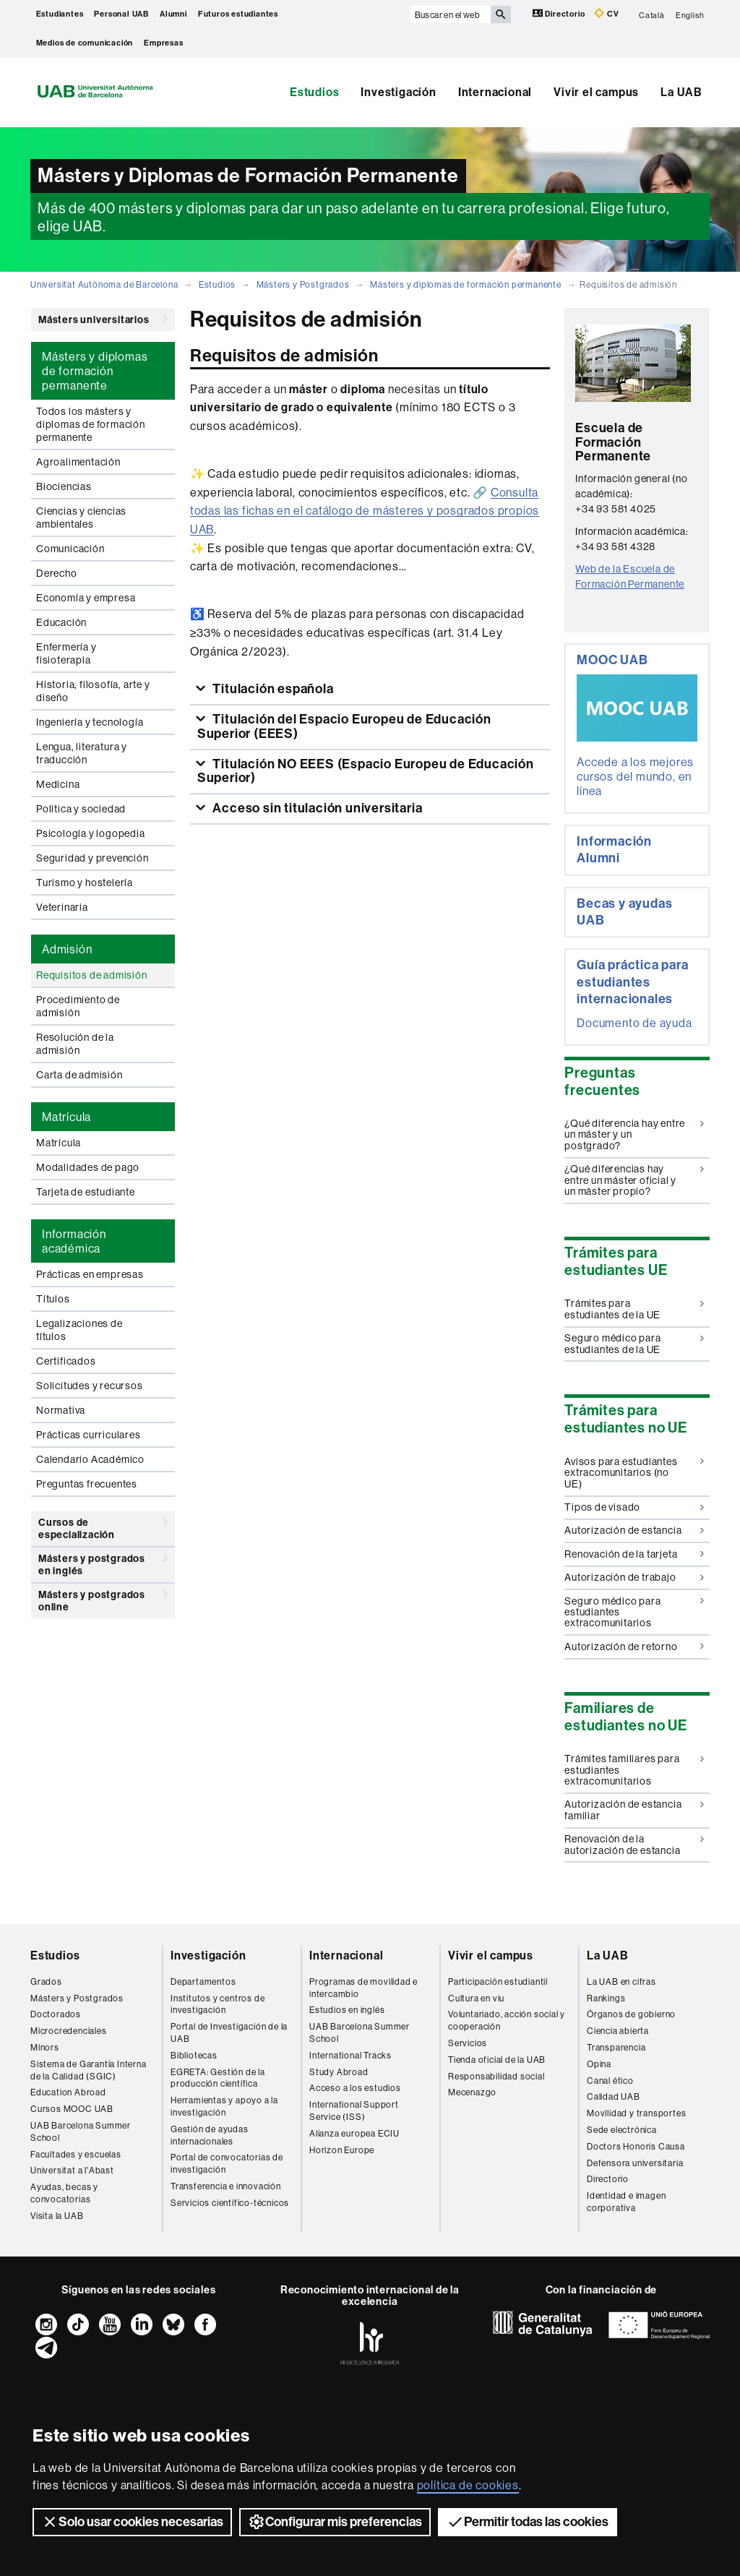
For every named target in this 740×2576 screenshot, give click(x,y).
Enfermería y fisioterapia (66, 653)
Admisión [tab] (67, 949)
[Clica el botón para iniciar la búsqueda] (501, 14)
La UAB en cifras (621, 1981)
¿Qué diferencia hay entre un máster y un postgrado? (634, 1134)
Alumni (173, 14)
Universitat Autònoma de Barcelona (104, 284)
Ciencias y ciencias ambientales (81, 518)
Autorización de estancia (634, 1530)
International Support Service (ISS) (354, 2110)
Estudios (314, 92)
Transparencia (616, 2047)
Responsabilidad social (496, 2076)
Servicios (467, 2043)
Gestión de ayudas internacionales (210, 2135)
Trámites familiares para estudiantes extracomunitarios (634, 1769)
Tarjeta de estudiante (85, 1191)
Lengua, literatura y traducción (81, 753)
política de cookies (468, 2485)
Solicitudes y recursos (89, 1385)
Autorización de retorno (634, 1646)
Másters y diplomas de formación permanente (466, 284)
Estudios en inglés (346, 2009)
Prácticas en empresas (90, 1274)
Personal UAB (121, 14)
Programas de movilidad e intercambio (363, 1987)
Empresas (163, 43)
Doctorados (55, 2014)
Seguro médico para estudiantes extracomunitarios (634, 1612)
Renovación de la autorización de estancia (634, 1844)
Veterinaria (62, 907)
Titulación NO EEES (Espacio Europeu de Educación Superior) (365, 771)
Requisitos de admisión (91, 975)
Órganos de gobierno (631, 2014)
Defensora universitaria (635, 2163)
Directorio (560, 13)
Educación (61, 622)
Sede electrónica (622, 2129)
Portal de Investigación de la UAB (229, 2032)
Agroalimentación (78, 461)
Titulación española (272, 689)
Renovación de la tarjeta (634, 1553)
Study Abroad (339, 2071)
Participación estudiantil (498, 1981)
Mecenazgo (472, 2092)
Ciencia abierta (618, 2030)
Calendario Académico (90, 1459)
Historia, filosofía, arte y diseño (93, 691)
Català (652, 14)
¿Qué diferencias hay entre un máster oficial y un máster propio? (634, 1180)
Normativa (60, 1410)
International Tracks (350, 2055)
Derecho (56, 573)
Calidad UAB (613, 2096)
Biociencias (64, 486)
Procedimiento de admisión (78, 1006)
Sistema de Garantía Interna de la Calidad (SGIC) (88, 2070)
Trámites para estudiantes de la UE (634, 1309)
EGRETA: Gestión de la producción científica (218, 2078)
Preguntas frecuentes (86, 1483)
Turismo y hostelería (84, 882)
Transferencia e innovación (226, 2186)
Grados (46, 1981)
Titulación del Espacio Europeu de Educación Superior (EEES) (344, 726)
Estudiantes (60, 14)
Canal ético (610, 2080)
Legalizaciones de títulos (79, 1330)
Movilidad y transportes (636, 2113)
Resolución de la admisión (75, 1044)
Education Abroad (68, 2092)
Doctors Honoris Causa (636, 2146)
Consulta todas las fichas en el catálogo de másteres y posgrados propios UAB (364, 510)
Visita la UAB (56, 2215)
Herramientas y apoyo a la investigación (224, 2106)
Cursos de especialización (103, 1526)
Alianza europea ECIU (354, 2133)
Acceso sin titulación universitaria (316, 808)
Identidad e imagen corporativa (626, 2201)
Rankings (606, 1998)
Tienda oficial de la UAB (497, 2059)
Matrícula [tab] (66, 1116)
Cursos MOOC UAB (71, 2108)
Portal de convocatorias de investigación (227, 2163)
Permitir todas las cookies (527, 2521)
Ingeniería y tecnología (89, 722)
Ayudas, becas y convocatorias (64, 2192)
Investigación (398, 92)
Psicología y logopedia (90, 833)
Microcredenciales (68, 2030)
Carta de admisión (79, 1074)
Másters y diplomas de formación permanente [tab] (94, 370)
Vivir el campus (596, 92)
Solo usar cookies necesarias (132, 2521)
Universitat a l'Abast (72, 2170)
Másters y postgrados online (103, 1598)
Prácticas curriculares (88, 1434)
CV (606, 13)
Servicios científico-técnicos (230, 2202)
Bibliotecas (194, 2055)
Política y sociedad (81, 808)
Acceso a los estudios (355, 2087)
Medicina (57, 784)
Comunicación (70, 548)
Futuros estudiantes (238, 14)
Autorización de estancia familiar (634, 1809)
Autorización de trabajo (634, 1577)
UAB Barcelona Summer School (80, 2131)
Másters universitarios (103, 319)
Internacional (495, 92)
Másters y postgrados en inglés (103, 1562)
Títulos (53, 1298)
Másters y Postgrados (303, 284)
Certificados (66, 1361)
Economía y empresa (85, 597)
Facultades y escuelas (75, 2154)
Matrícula (58, 1142)
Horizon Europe (341, 2149)
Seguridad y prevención (92, 857)
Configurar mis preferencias (335, 2521)
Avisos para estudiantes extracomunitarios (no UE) (634, 1472)
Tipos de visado (634, 1507)
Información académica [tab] (74, 1241)
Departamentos (203, 1981)
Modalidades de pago (87, 1167)
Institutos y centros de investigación (217, 2004)
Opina (599, 2063)
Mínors (44, 2047)
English (690, 14)
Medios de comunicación (85, 43)
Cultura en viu (476, 1998)
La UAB (681, 92)
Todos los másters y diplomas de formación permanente (90, 424)
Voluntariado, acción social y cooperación (506, 2020)
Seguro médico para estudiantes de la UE (634, 1343)
